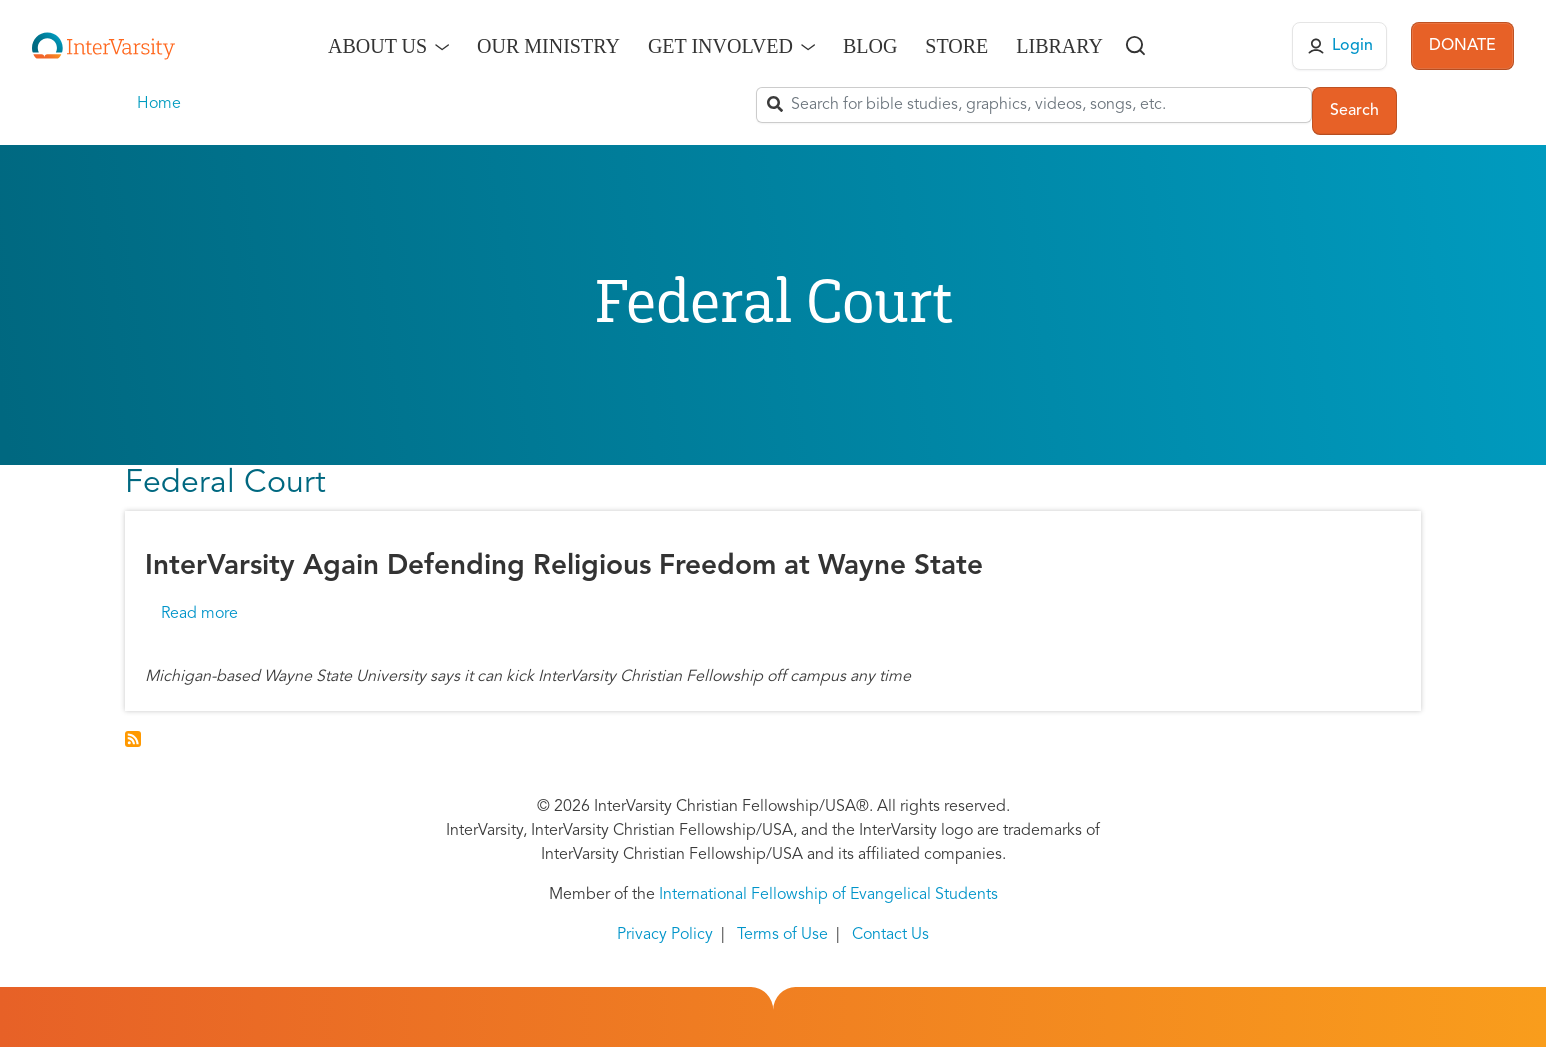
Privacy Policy (665, 935)
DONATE (1462, 46)
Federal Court (225, 484)
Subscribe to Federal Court (133, 739)
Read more (199, 614)
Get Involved (720, 46)
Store (956, 46)
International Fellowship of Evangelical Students (828, 895)
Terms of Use (782, 935)
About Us (377, 46)
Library (1059, 46)
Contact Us (890, 935)
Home (159, 104)
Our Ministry (548, 46)
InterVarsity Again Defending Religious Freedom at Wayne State (564, 567)
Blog (870, 46)
